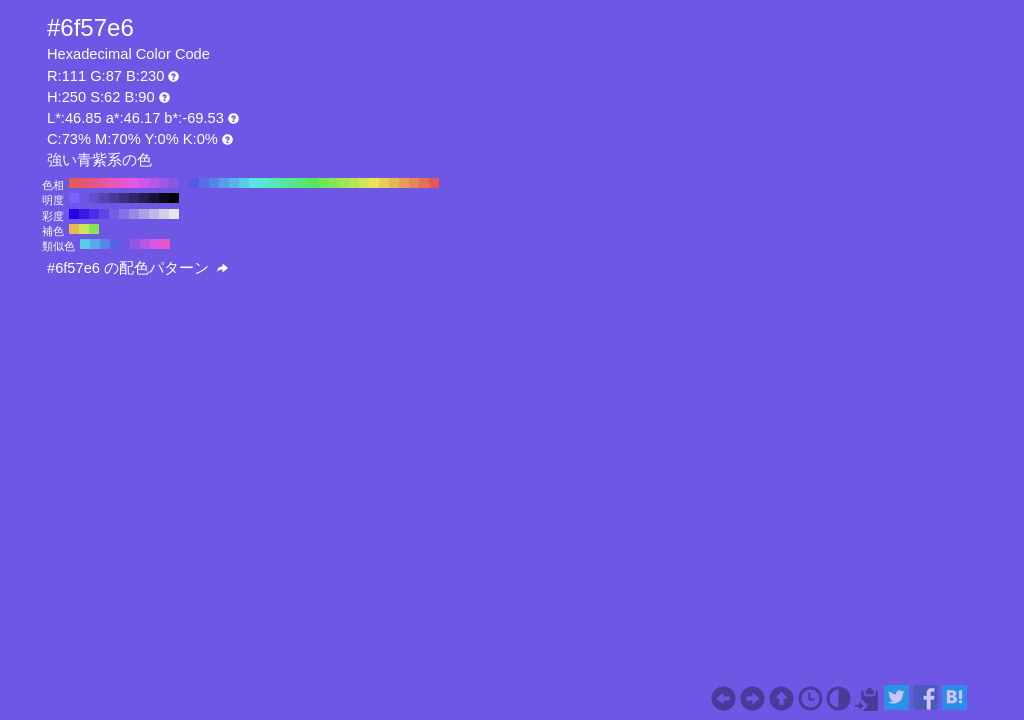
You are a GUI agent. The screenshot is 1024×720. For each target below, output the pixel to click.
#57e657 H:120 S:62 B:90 (314, 183)
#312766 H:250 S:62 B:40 (134, 198)
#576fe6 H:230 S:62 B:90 (204, 183)
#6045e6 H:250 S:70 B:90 (104, 214)
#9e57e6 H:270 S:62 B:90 (164, 183)
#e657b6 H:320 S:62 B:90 (114, 183)
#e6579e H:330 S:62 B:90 (104, 183)
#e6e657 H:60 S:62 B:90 (374, 183)
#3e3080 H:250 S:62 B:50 (124, 198)
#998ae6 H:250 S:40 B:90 (134, 214)
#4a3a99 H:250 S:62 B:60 (114, 198)
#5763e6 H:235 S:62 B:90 (115, 244)
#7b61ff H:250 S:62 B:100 (74, 198)
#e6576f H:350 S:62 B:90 (84, 183)
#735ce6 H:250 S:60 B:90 (114, 214)
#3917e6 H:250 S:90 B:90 (84, 214)
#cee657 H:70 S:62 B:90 (364, 183)
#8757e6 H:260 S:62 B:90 (174, 183)
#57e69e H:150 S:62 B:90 (284, 183)
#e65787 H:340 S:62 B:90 (94, 183)
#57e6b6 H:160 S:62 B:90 (274, 183)
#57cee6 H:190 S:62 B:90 (244, 183)
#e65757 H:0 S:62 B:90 (434, 183)
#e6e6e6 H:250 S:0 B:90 (174, 214)
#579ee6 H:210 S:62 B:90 (224, 183)
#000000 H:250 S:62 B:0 (174, 198)
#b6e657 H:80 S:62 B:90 (354, 183)
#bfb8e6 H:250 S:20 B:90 (154, 214)
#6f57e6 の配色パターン (137, 268)
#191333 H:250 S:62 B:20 (154, 198)
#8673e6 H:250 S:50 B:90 (124, 214)
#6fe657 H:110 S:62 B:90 (324, 183)
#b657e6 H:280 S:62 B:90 (154, 183)
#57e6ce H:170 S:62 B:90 (264, 183)
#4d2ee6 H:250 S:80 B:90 (94, 214)
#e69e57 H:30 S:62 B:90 (404, 183)
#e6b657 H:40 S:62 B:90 (394, 183)
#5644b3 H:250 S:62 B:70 (104, 198)
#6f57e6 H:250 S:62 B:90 (184, 183)
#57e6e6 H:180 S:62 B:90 (254, 183)
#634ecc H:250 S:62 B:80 (94, 198)
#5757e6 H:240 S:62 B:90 (194, 183)
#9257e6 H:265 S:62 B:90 (135, 244)
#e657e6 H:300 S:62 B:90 (134, 183)
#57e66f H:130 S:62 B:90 (304, 183)
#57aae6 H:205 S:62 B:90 (95, 244)
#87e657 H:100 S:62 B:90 (334, 183)
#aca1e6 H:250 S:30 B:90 (144, 214)
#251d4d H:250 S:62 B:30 (144, 198)
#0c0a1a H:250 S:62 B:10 (164, 198)
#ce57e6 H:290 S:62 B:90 (144, 183)
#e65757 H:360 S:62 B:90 (74, 183)
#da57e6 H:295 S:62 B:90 (155, 244)
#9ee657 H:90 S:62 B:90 (344, 183)
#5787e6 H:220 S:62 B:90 (214, 183)
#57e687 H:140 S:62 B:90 (294, 183)
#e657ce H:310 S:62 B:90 (124, 183)
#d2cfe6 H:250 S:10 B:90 (164, 214)
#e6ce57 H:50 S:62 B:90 (384, 183)
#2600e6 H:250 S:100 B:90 (74, 214)
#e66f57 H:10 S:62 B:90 (424, 183)
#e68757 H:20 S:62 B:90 (414, 183)
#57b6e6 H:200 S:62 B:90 (234, 183)
